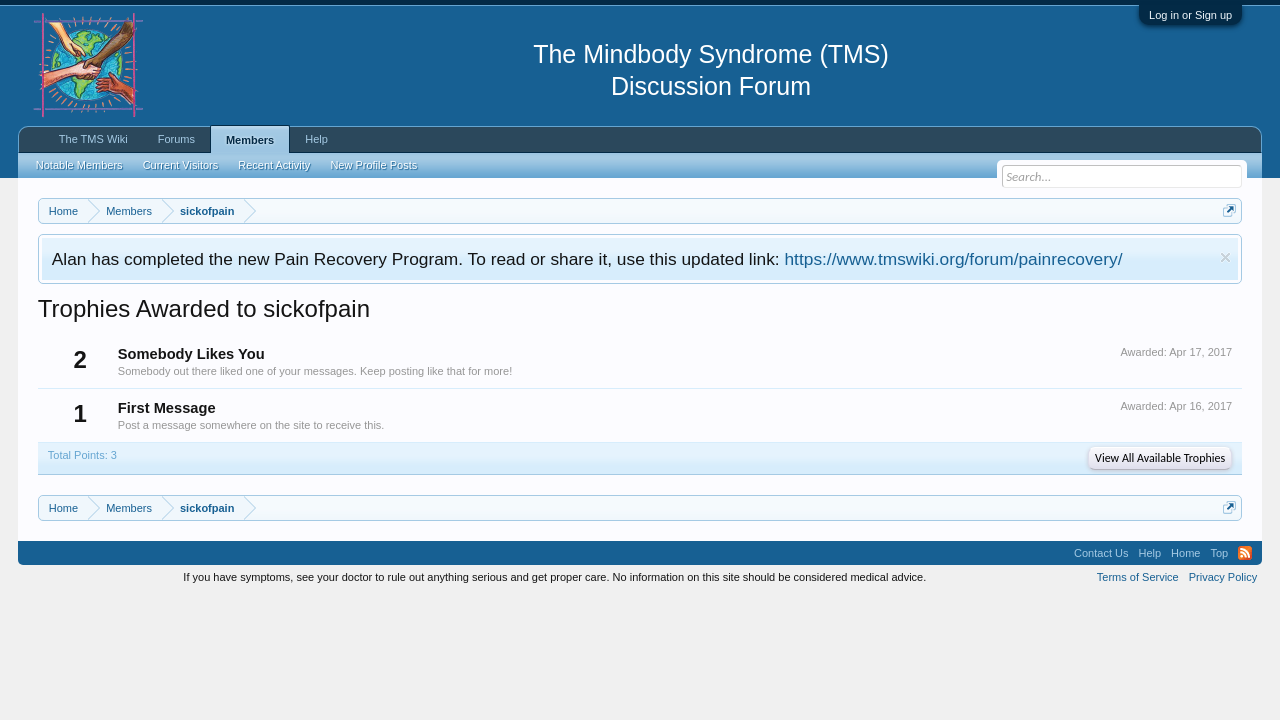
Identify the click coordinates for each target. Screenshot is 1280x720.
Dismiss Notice (1225, 257)
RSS (1245, 553)
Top (1219, 553)
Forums (176, 139)
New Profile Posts (373, 165)
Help (316, 139)
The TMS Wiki (93, 139)
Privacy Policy (1223, 577)
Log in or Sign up (1190, 15)
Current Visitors (181, 165)
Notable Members (79, 165)
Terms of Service (1138, 577)
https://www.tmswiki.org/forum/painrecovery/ (953, 259)
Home (1185, 553)
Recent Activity (274, 165)
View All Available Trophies (1160, 458)
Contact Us (1101, 553)
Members (250, 140)
